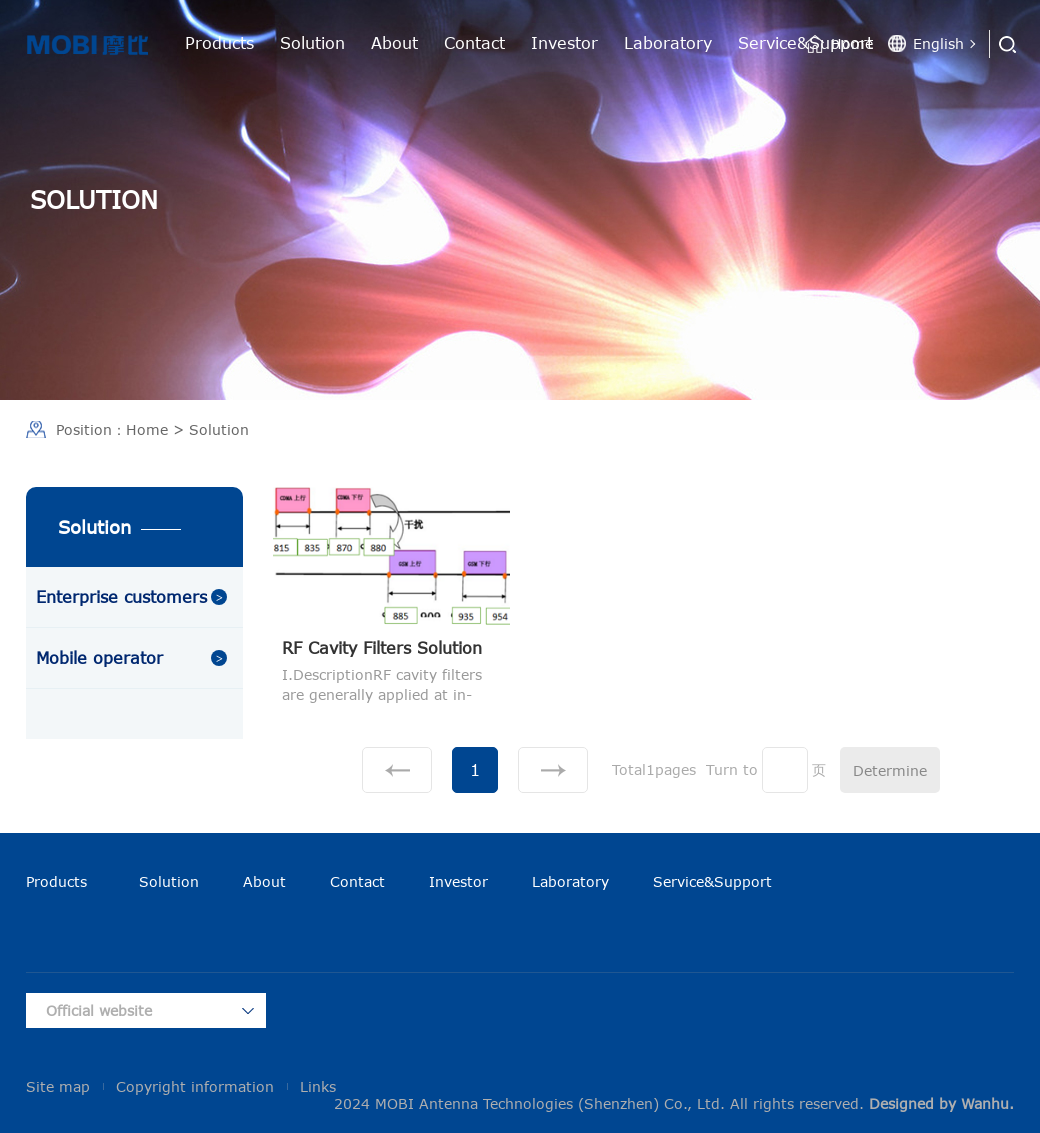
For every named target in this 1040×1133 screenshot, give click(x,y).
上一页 (397, 770)
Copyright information (195, 1086)
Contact (474, 43)
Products (219, 43)
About (394, 43)
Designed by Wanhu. (941, 1103)
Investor (564, 43)
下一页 (553, 770)
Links (318, 1086)
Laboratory (668, 43)
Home (852, 43)
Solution (312, 43)
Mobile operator (99, 658)
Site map (58, 1086)
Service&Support (712, 881)
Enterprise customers (121, 597)
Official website (99, 1010)
